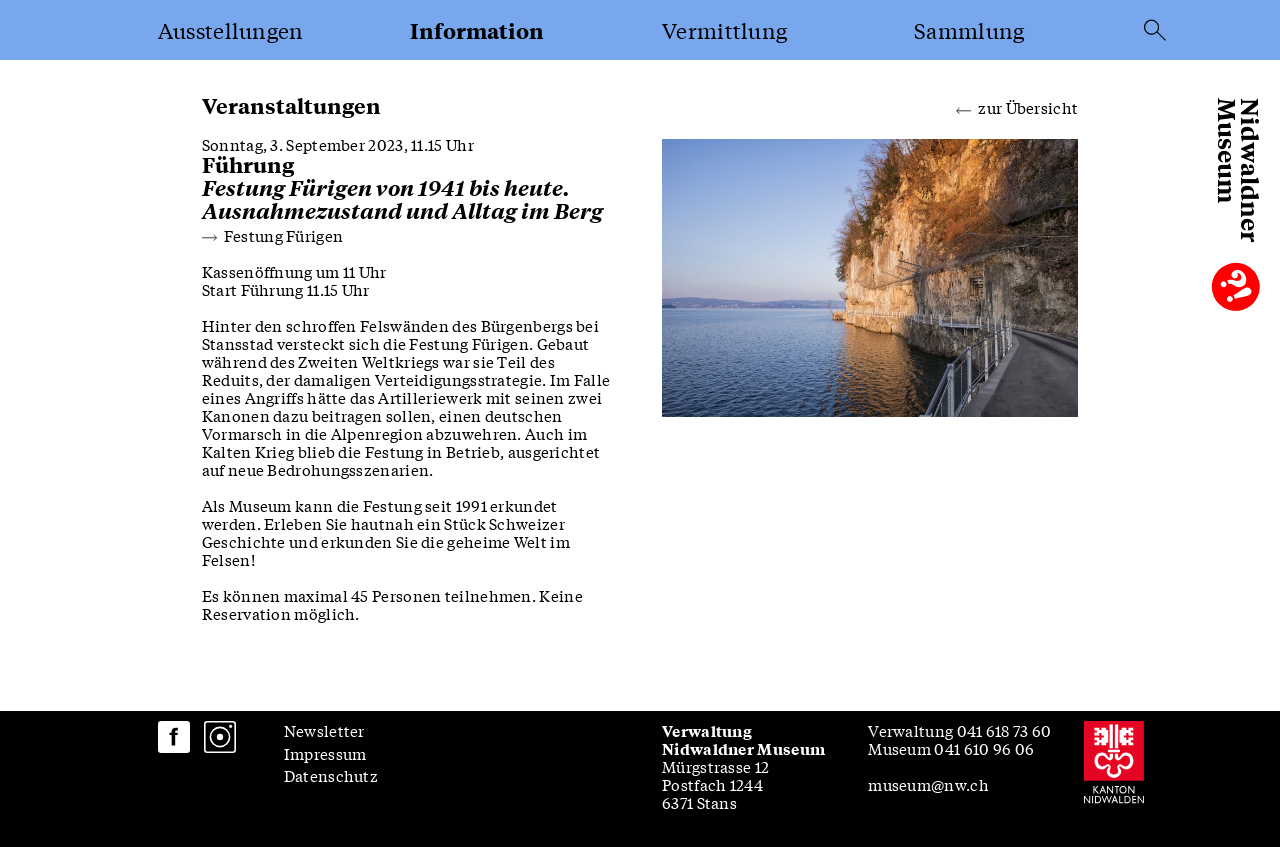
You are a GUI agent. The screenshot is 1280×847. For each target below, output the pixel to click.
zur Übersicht (1017, 106)
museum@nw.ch (928, 784)
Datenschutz (331, 775)
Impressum (325, 753)
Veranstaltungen (291, 105)
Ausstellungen (231, 30)
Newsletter (324, 730)
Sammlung (969, 30)
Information (477, 30)
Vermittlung (724, 30)
